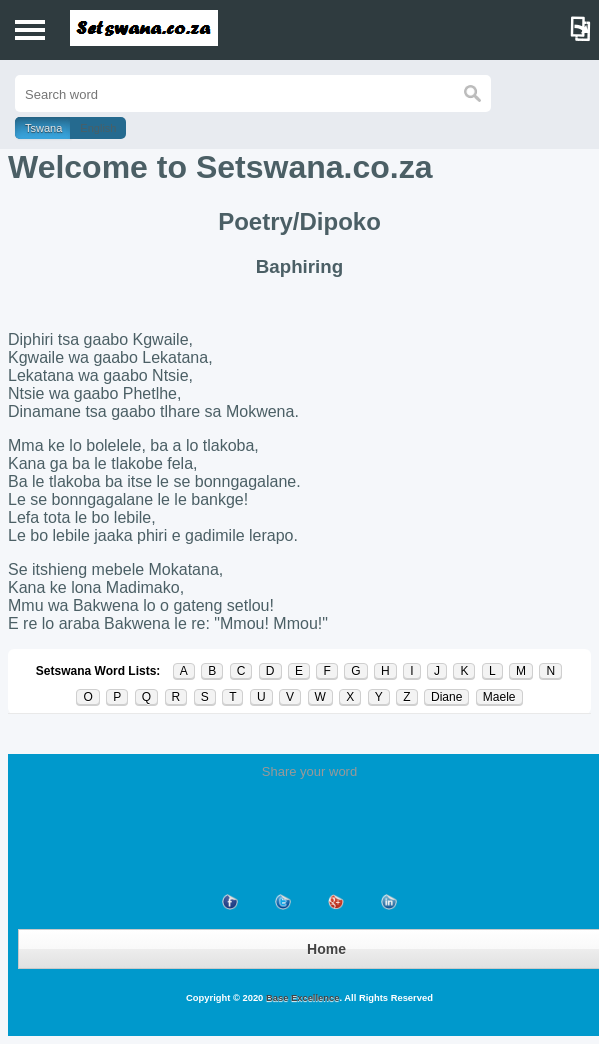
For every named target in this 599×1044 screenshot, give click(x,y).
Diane (446, 697)
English (98, 128)
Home (326, 949)
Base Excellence (301, 998)
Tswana (43, 128)
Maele (499, 697)
